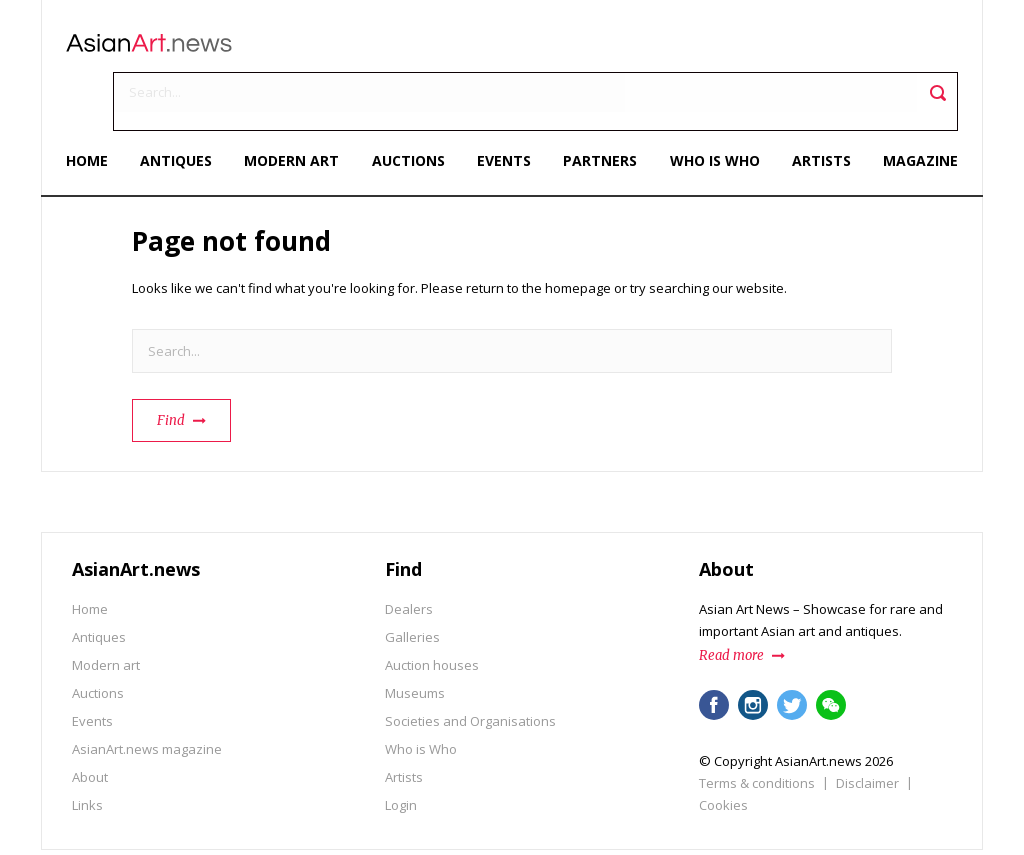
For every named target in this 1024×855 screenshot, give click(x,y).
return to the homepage (538, 233)
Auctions (409, 107)
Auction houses (432, 610)
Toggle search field (931, 50)
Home (93, 107)
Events (504, 107)
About (90, 722)
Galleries (412, 582)
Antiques (181, 107)
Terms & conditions (757, 728)
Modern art (295, 107)
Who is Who (712, 107)
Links (87, 750)
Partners (599, 107)
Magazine (914, 107)
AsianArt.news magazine (147, 694)
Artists (816, 107)
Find (171, 365)
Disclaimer (867, 728)
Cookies (723, 750)
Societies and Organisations (470, 666)
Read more (731, 600)
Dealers (409, 554)
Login (401, 750)
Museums (415, 638)
